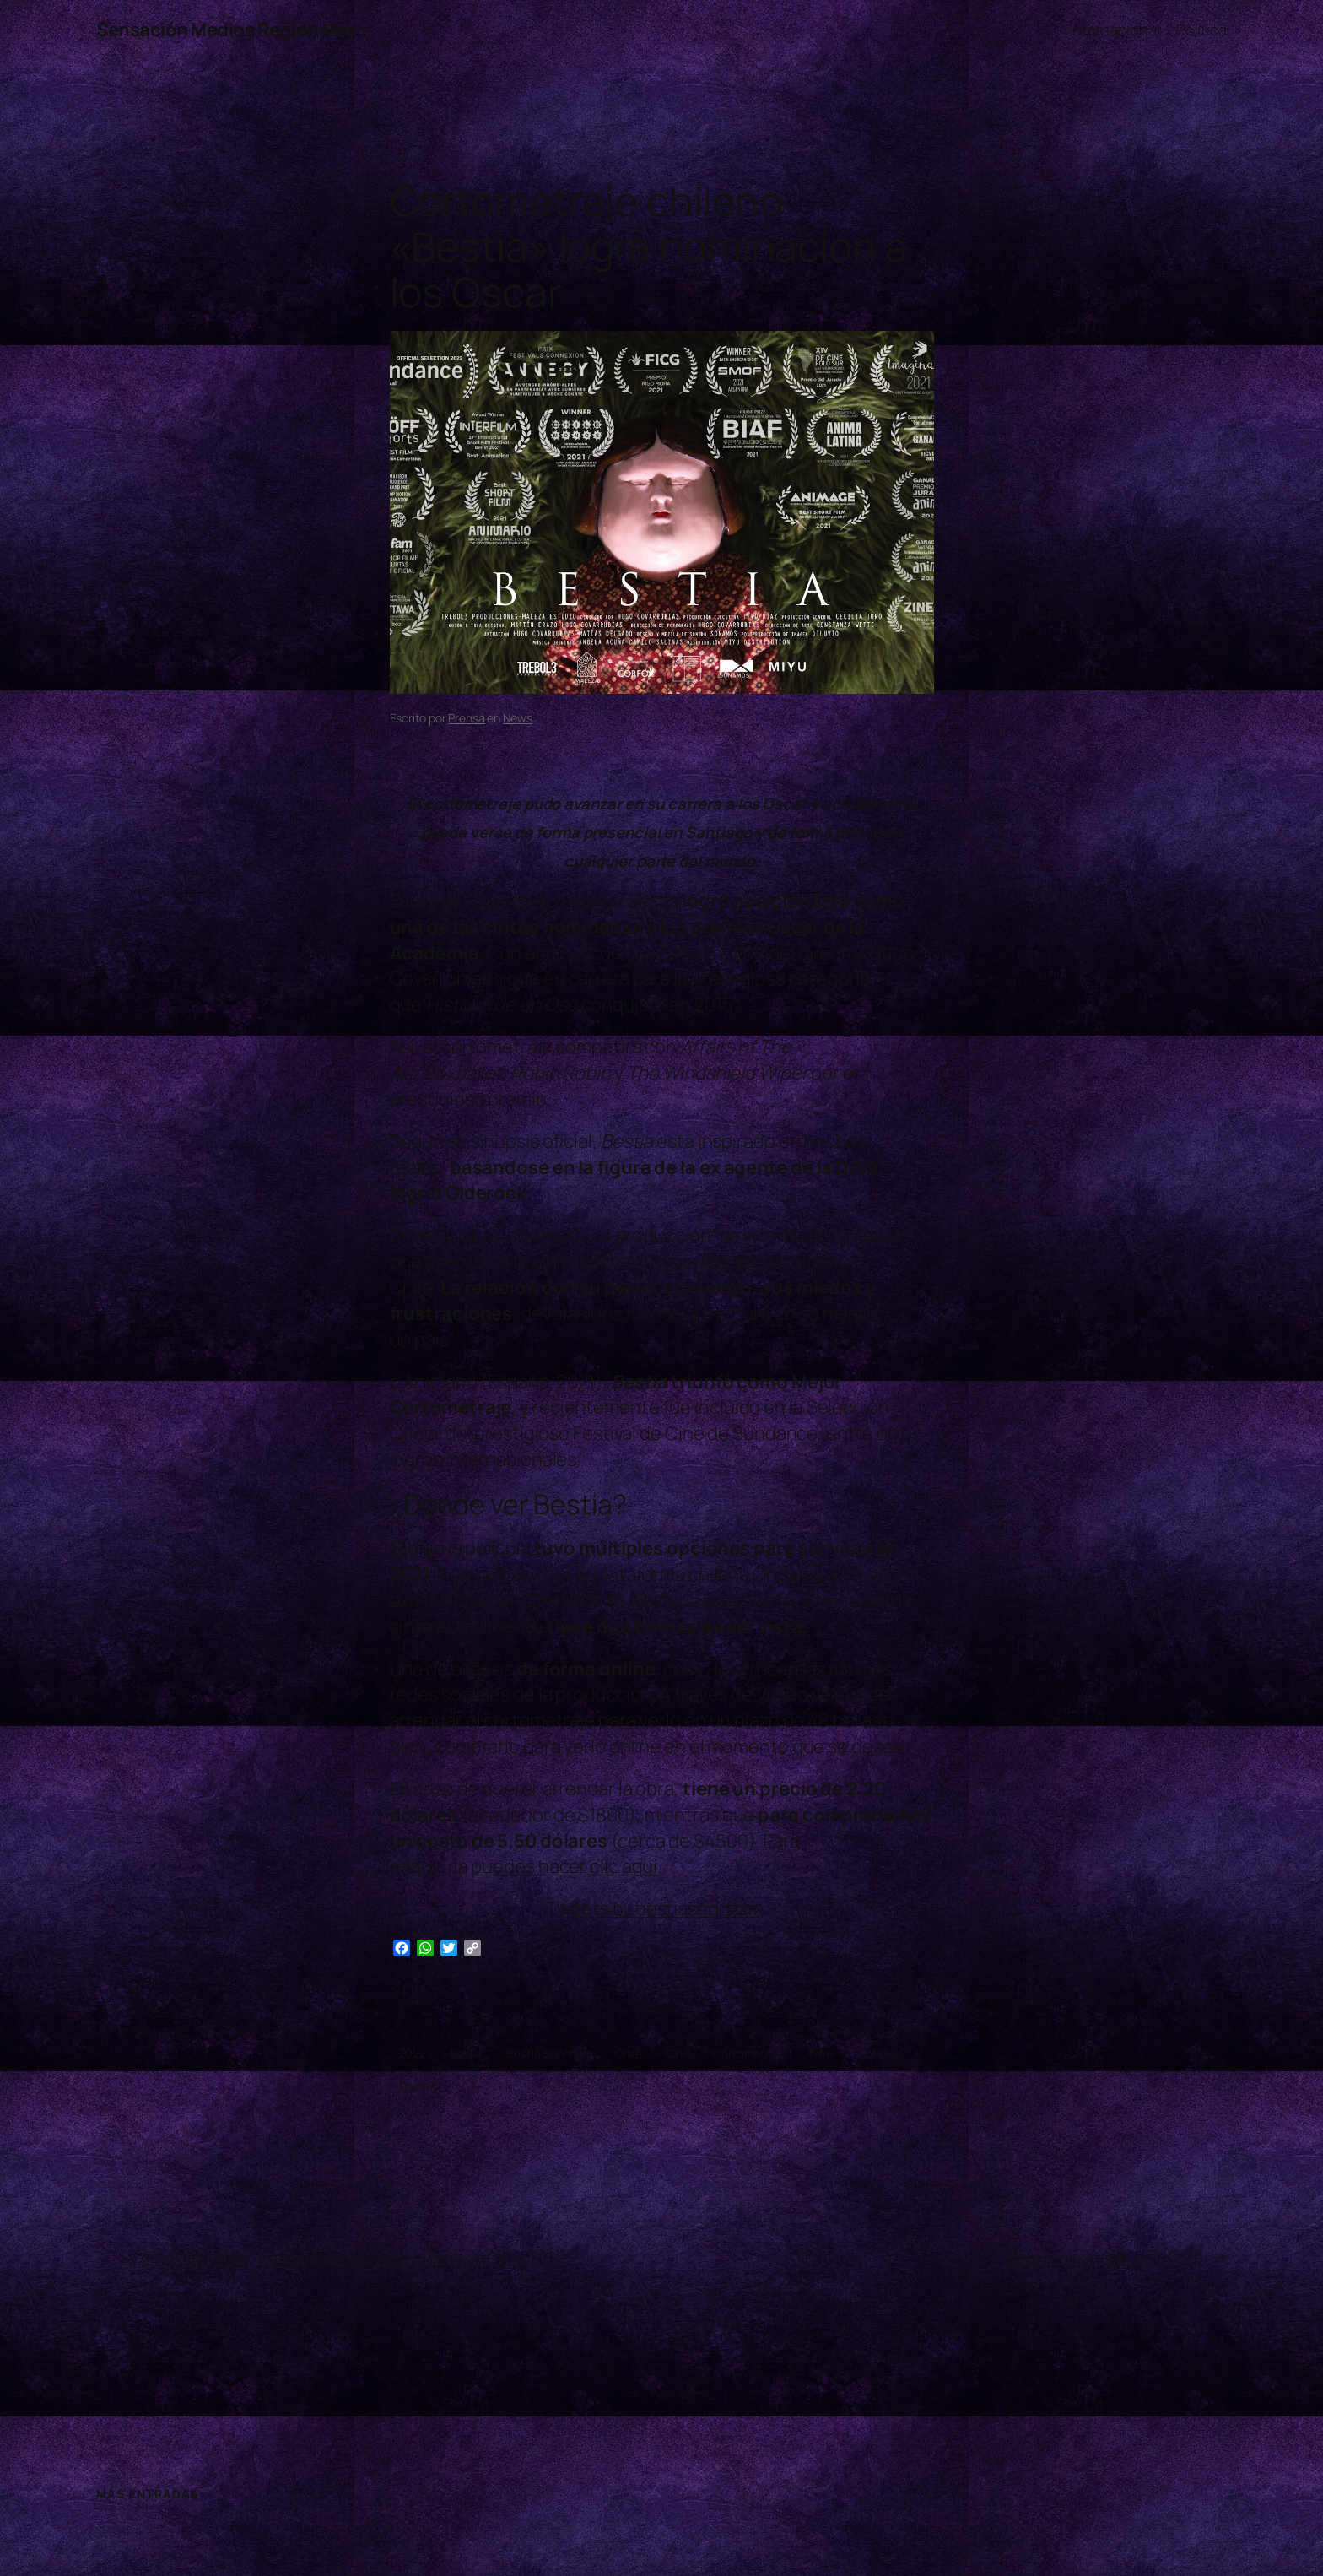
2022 (413, 2053)
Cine (678, 2053)
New (822, 2053)
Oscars (417, 2086)
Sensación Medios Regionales (225, 29)
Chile (628, 2053)
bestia (466, 2053)
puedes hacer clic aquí (564, 1866)
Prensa (466, 718)
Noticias (879, 2053)
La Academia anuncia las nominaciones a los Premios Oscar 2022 (342, 2257)
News (517, 718)
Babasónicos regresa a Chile (1105, 2257)
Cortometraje (749, 2053)
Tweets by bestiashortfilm (655, 1908)
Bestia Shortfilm (548, 2053)
